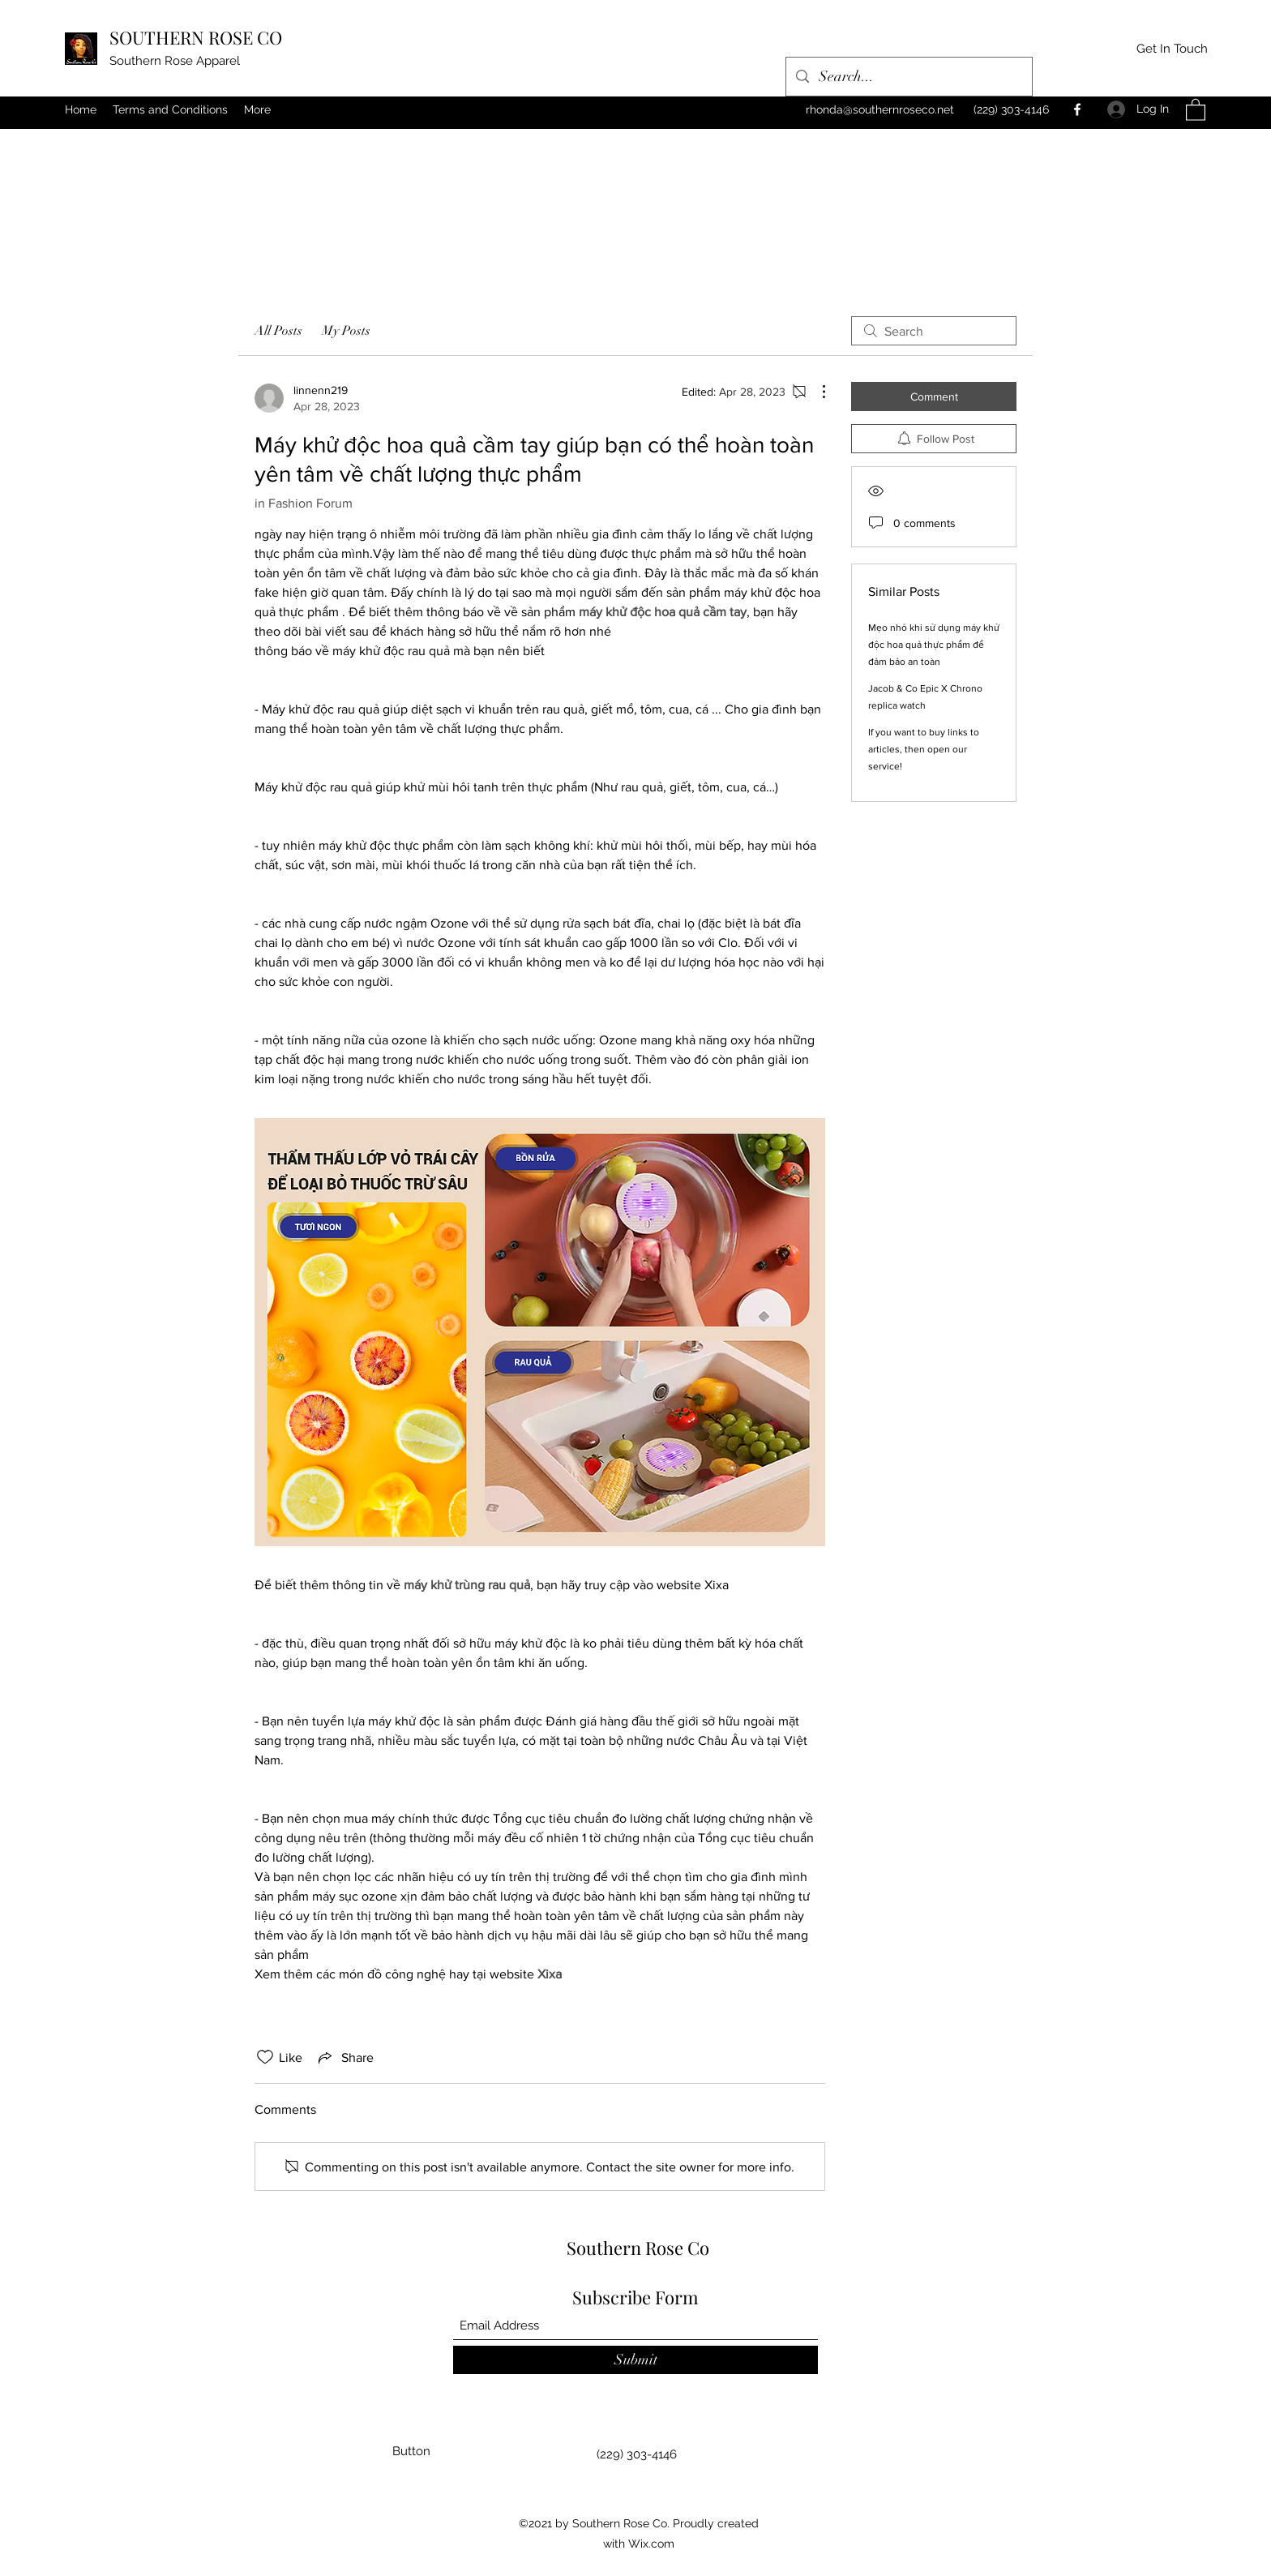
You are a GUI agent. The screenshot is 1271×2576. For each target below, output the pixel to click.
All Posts (278, 331)
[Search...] (908, 77)
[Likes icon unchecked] (265, 2057)
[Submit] (635, 2360)
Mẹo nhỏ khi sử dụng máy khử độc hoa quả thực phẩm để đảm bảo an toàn (933, 644)
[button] (1195, 109)
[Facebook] (1077, 109)
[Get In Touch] (1172, 49)
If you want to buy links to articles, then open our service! (923, 749)
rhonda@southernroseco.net (880, 109)
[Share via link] (344, 2057)
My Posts (346, 331)
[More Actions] (815, 391)
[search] (933, 330)
